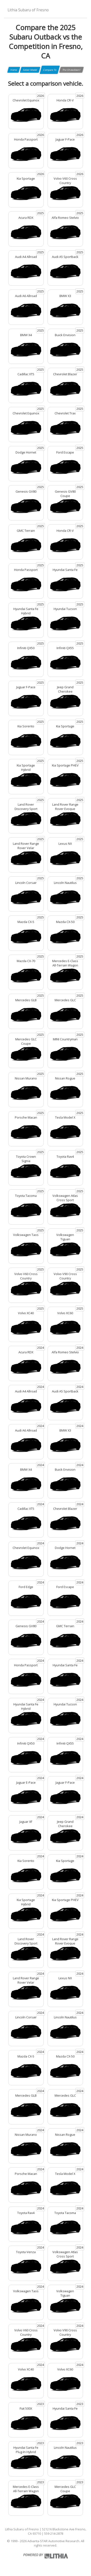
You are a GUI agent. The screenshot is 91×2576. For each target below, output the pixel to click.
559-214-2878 (53, 2533)
